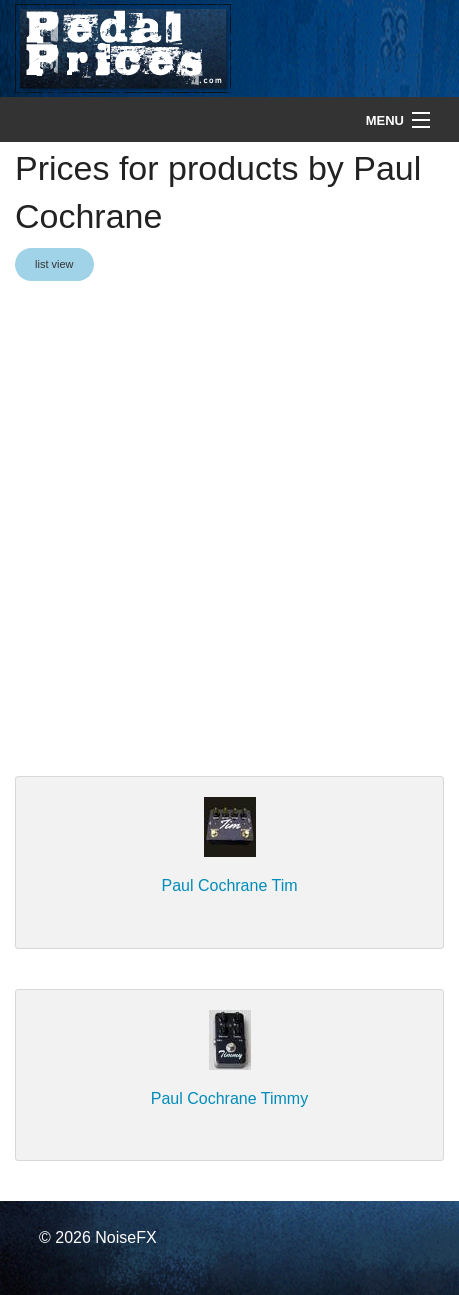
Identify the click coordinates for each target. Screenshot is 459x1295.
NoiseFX (125, 1237)
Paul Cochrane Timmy (229, 1098)
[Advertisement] (229, 530)
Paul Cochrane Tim (229, 885)
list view (54, 264)
